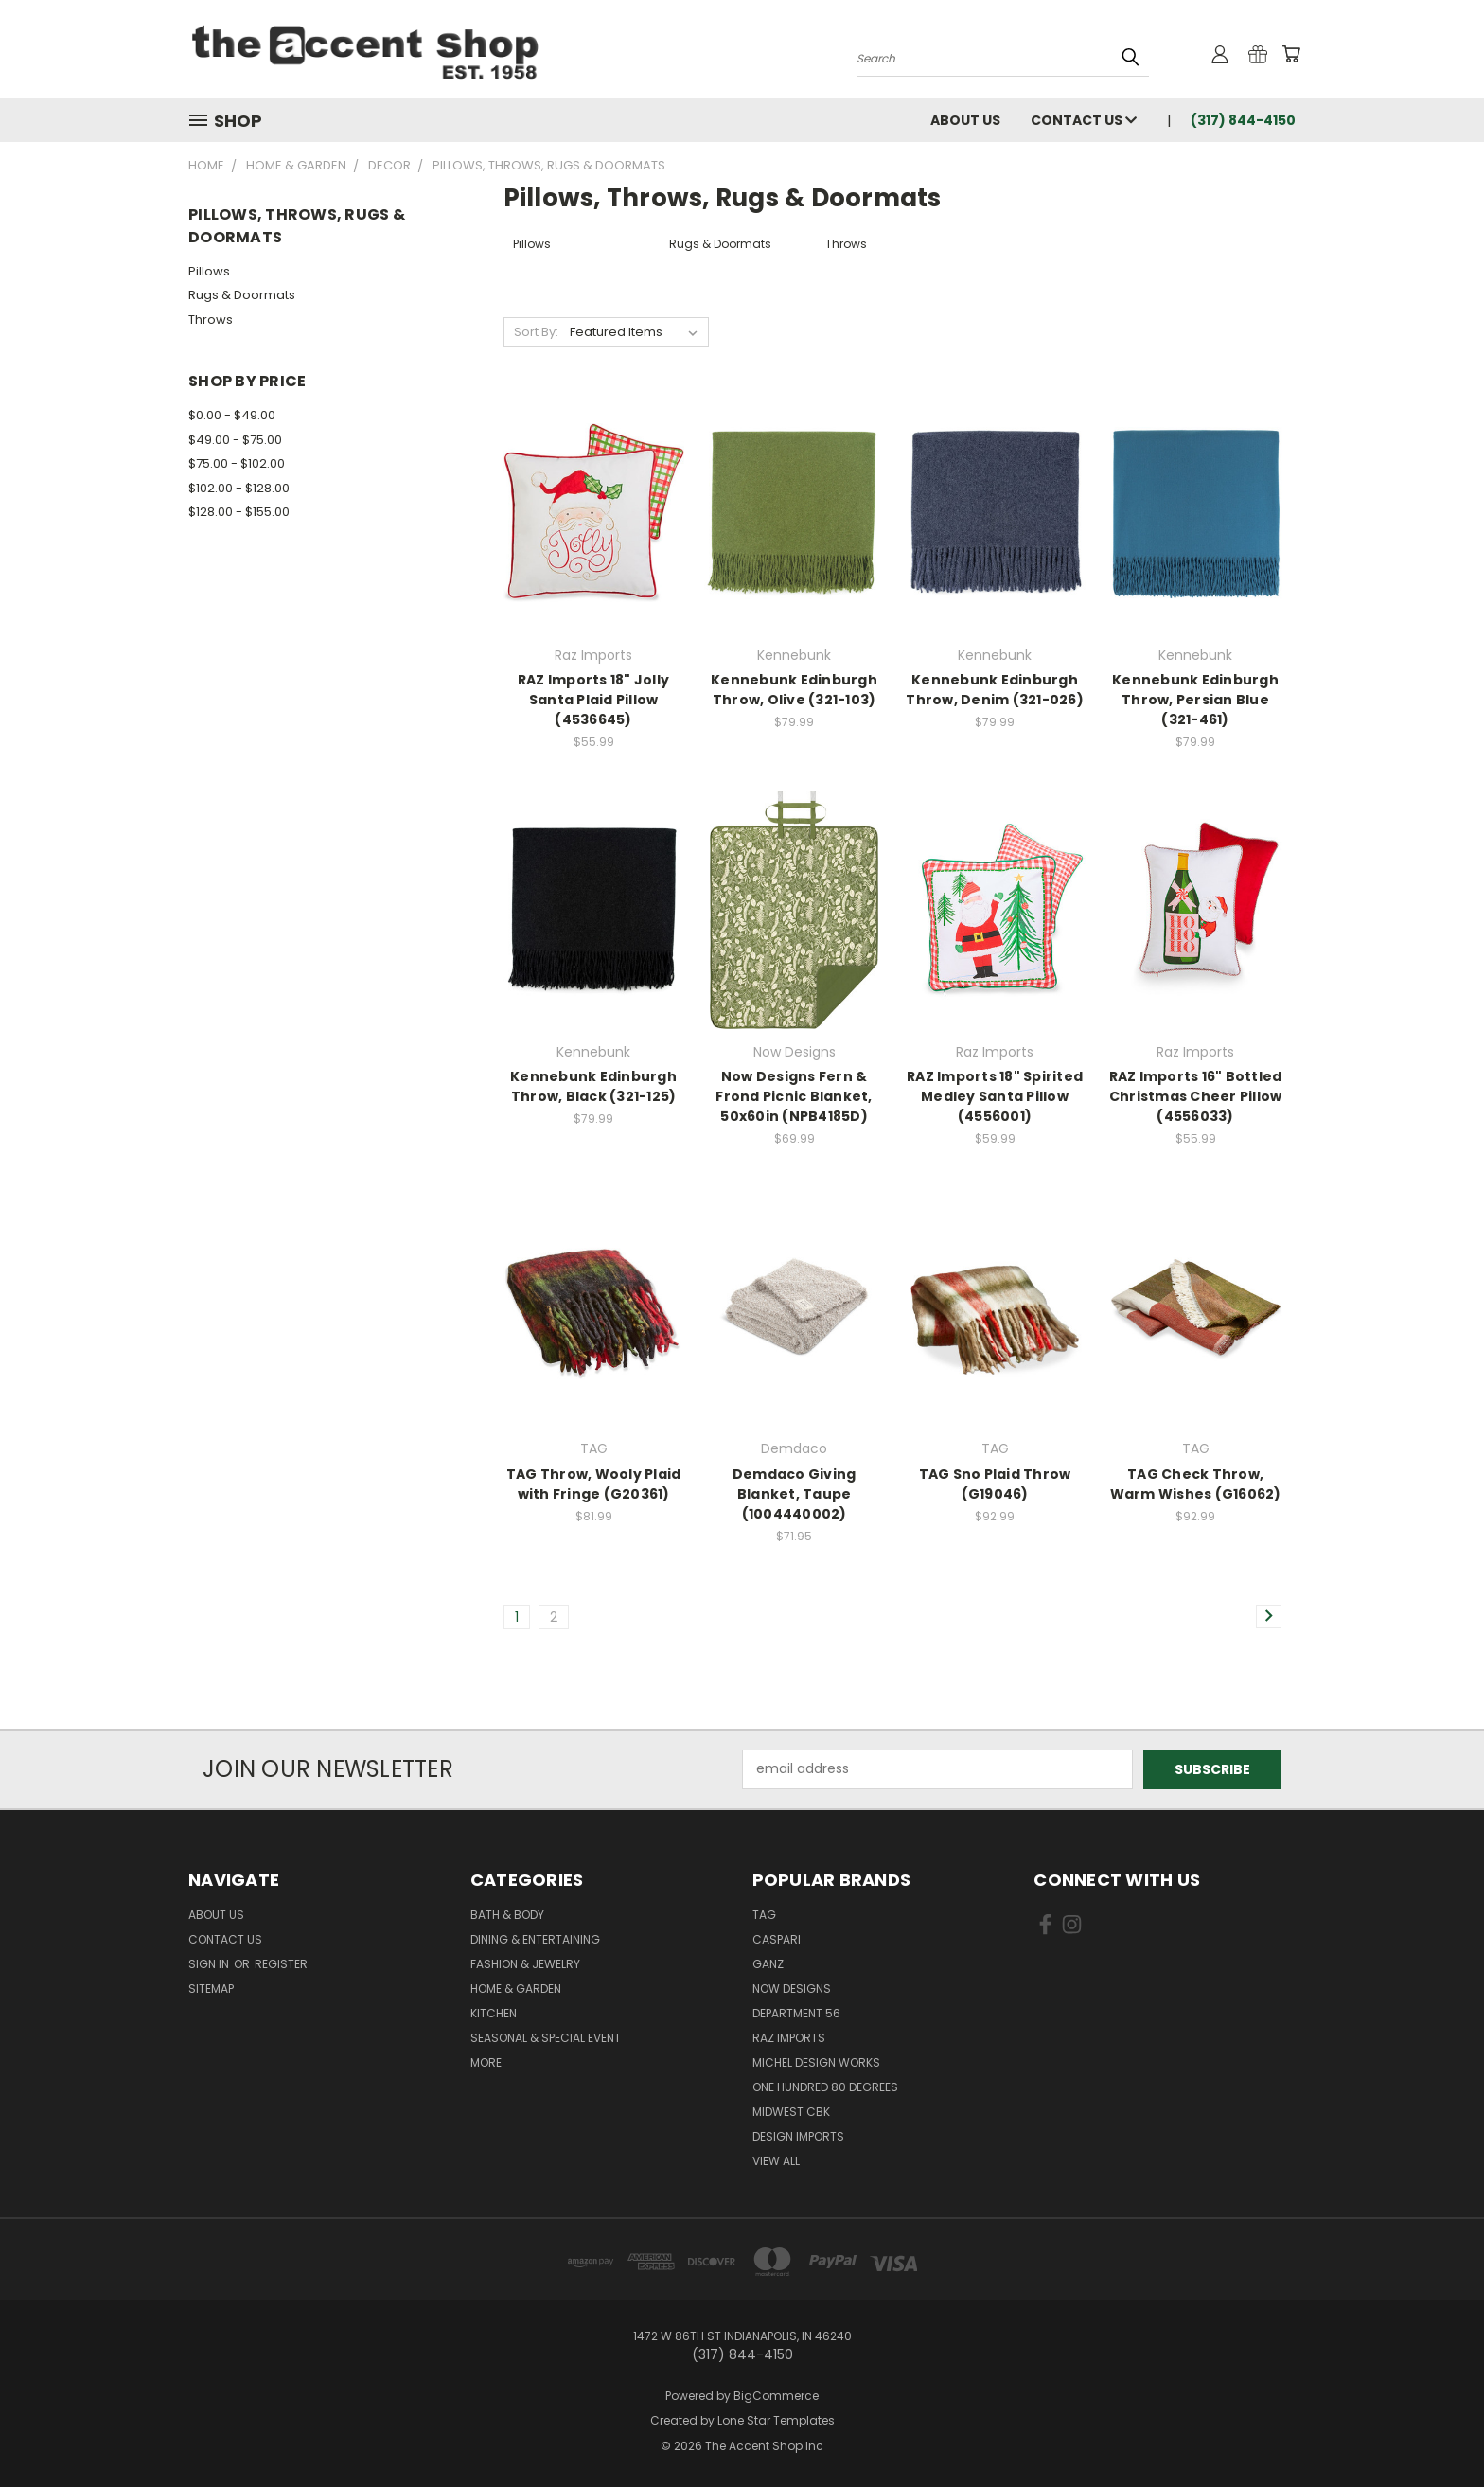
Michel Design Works (816, 2062)
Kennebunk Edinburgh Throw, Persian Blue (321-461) (1195, 699)
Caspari (776, 1939)
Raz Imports (788, 2038)
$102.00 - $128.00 (239, 488)
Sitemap (211, 1989)
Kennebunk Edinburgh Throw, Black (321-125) (593, 1086)
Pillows (209, 271)
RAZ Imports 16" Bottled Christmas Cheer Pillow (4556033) (1195, 1096)
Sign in (210, 1964)
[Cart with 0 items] (1290, 53)
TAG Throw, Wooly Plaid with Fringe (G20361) (593, 1484)
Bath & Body (507, 1915)
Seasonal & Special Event (545, 2038)
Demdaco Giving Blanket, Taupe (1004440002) (795, 1494)
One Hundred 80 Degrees (825, 2087)
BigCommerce (776, 2396)
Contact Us (1084, 120)
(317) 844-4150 (1243, 120)
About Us (965, 120)
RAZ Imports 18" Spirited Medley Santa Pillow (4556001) (995, 1096)
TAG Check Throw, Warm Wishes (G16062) (1195, 1484)
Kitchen (493, 2013)
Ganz (768, 1964)
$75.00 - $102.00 (236, 463)
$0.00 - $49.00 (231, 415)
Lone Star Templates (776, 2420)
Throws (210, 320)
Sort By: (536, 332)
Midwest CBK (791, 2112)
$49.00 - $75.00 (235, 440)
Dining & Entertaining (535, 1939)
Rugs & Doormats (241, 295)
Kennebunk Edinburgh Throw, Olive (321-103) (794, 689)
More (486, 2062)
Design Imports (798, 2136)
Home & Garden (515, 1989)
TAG (764, 1915)
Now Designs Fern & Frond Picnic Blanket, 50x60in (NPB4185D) (794, 1096)
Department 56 (796, 2013)
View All (776, 2161)
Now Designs (791, 1989)
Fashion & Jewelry (525, 1964)
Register (281, 1964)
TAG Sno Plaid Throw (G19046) (995, 1484)
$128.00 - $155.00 (239, 512)
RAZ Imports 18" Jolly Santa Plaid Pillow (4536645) (593, 699)
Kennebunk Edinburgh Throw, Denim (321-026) (995, 689)
